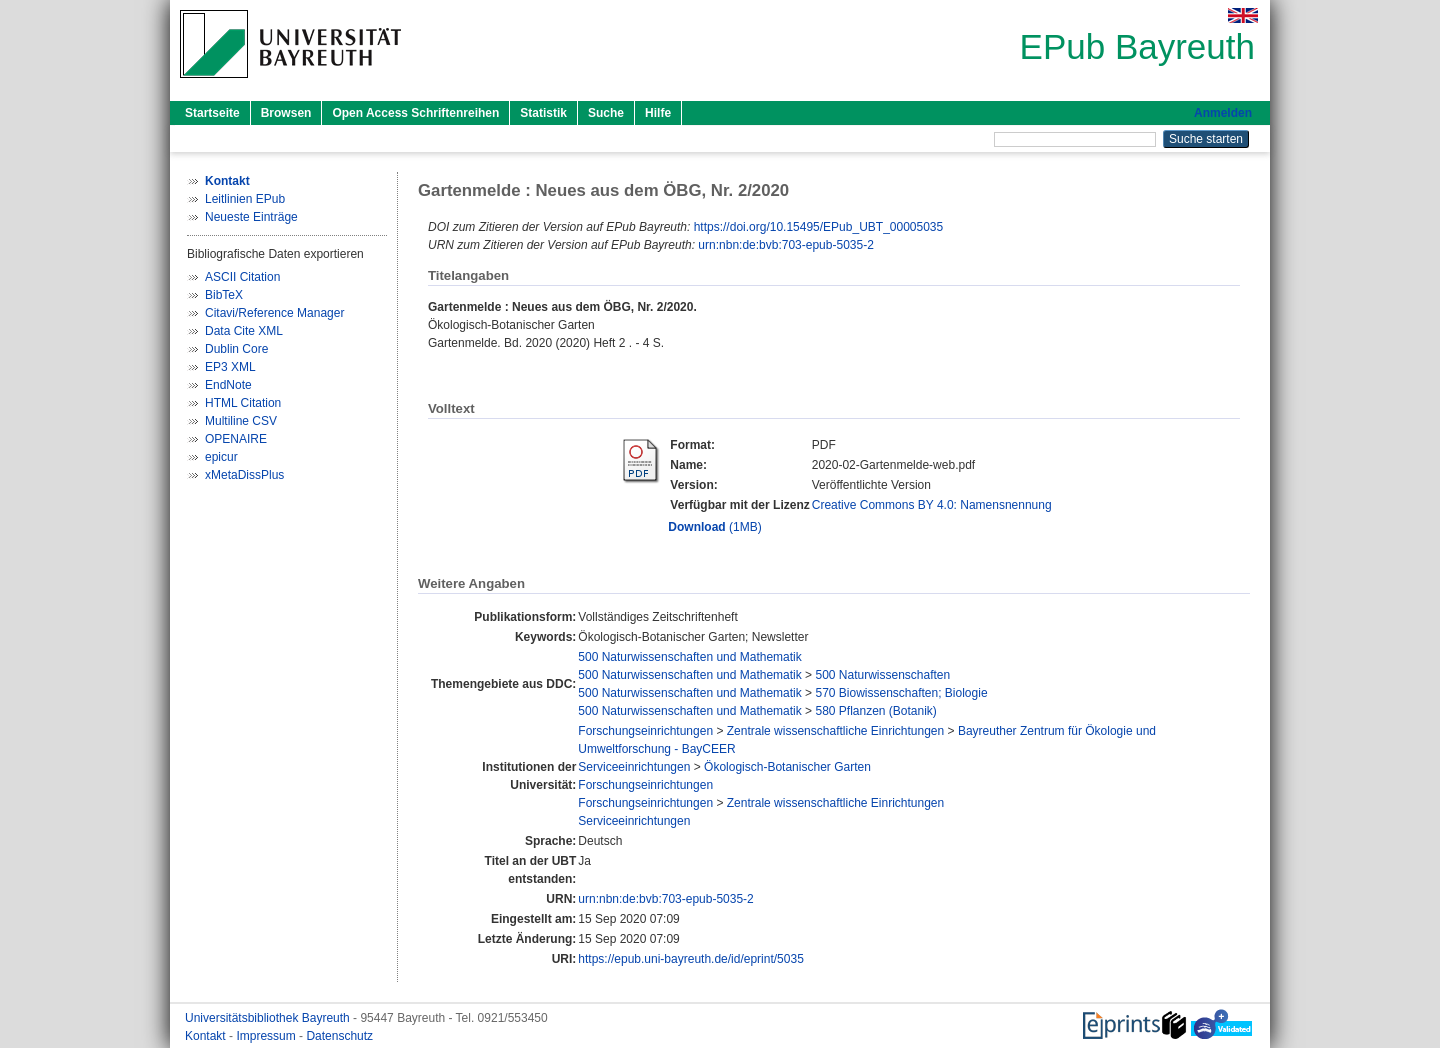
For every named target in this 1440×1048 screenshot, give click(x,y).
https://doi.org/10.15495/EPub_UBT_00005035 (819, 227)
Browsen (286, 113)
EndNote (228, 385)
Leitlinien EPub (245, 199)
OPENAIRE (236, 439)
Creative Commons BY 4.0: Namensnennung (932, 505)
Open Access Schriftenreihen (415, 113)
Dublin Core (236, 349)
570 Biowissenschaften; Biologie (901, 693)
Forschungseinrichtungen (645, 731)
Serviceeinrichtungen (634, 767)
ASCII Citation (242, 277)
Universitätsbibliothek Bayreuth (269, 1018)
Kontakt (207, 1036)
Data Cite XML (244, 331)
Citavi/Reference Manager (274, 313)
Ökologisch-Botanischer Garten (787, 767)
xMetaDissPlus (244, 475)
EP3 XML (230, 367)
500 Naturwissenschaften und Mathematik (689, 657)
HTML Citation (243, 403)
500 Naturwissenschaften (882, 675)
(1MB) (714, 527)
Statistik (543, 113)
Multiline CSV (241, 421)
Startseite (212, 113)
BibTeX (224, 295)
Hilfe (658, 113)
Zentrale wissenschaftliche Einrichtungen (835, 731)
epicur (221, 457)
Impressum (267, 1036)
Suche (606, 113)
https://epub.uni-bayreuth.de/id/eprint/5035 (691, 959)
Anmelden (1223, 113)
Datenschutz (339, 1036)
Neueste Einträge (251, 217)
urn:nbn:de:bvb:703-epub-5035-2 (785, 245)
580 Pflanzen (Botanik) (875, 711)
